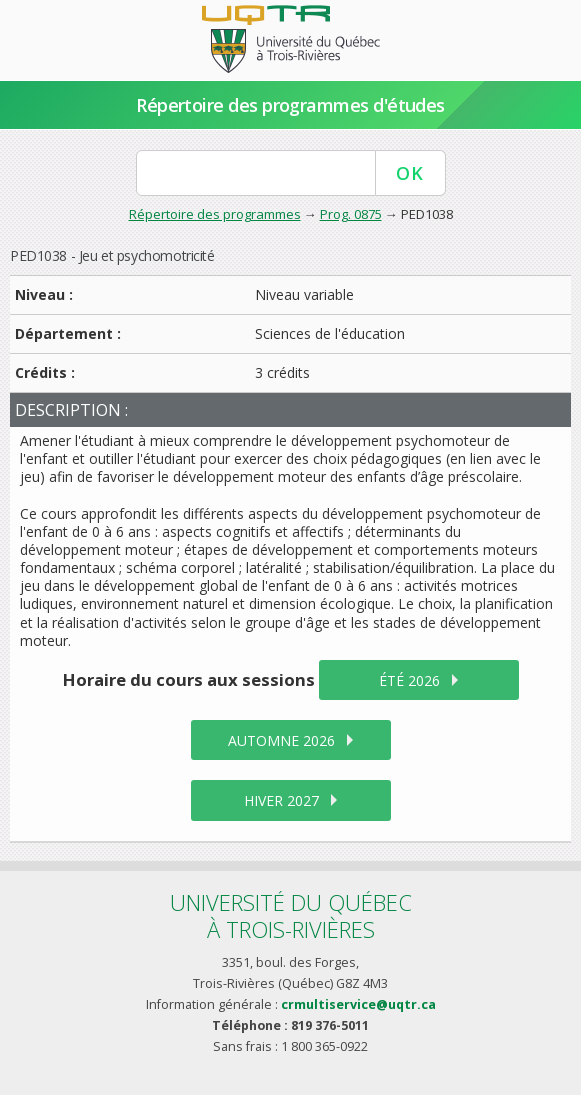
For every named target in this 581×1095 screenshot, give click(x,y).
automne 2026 (281, 740)
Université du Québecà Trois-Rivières (291, 915)
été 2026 (409, 680)
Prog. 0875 (351, 214)
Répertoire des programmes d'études (290, 105)
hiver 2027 (281, 800)
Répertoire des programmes (215, 214)
